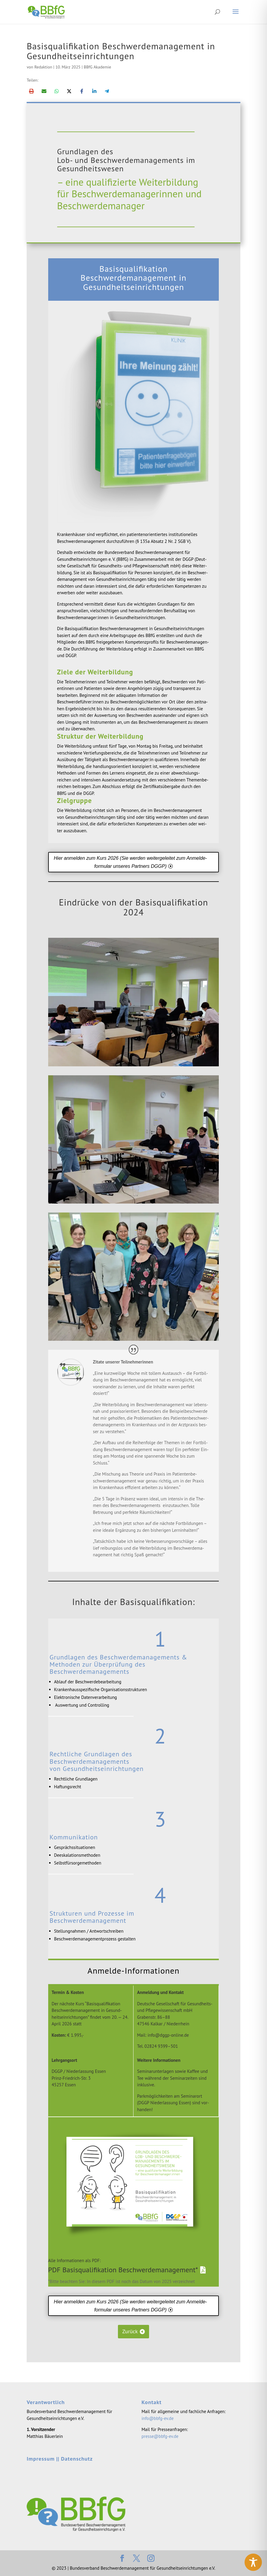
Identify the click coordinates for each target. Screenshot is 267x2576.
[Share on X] (69, 91)
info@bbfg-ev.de (158, 2418)
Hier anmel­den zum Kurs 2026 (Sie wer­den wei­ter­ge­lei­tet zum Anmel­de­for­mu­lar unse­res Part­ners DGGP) (130, 862)
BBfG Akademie (97, 67)
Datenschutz (77, 2458)
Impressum (40, 2458)
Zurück (130, 2331)
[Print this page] (31, 91)
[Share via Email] (44, 91)
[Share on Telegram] (107, 91)
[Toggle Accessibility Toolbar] (253, 2562)
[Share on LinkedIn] (94, 91)
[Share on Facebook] (82, 91)
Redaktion (43, 67)
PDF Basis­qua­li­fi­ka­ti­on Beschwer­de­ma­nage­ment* (123, 2269)
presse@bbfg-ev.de (160, 2436)
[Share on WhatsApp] (56, 91)
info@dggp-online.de (168, 2035)
